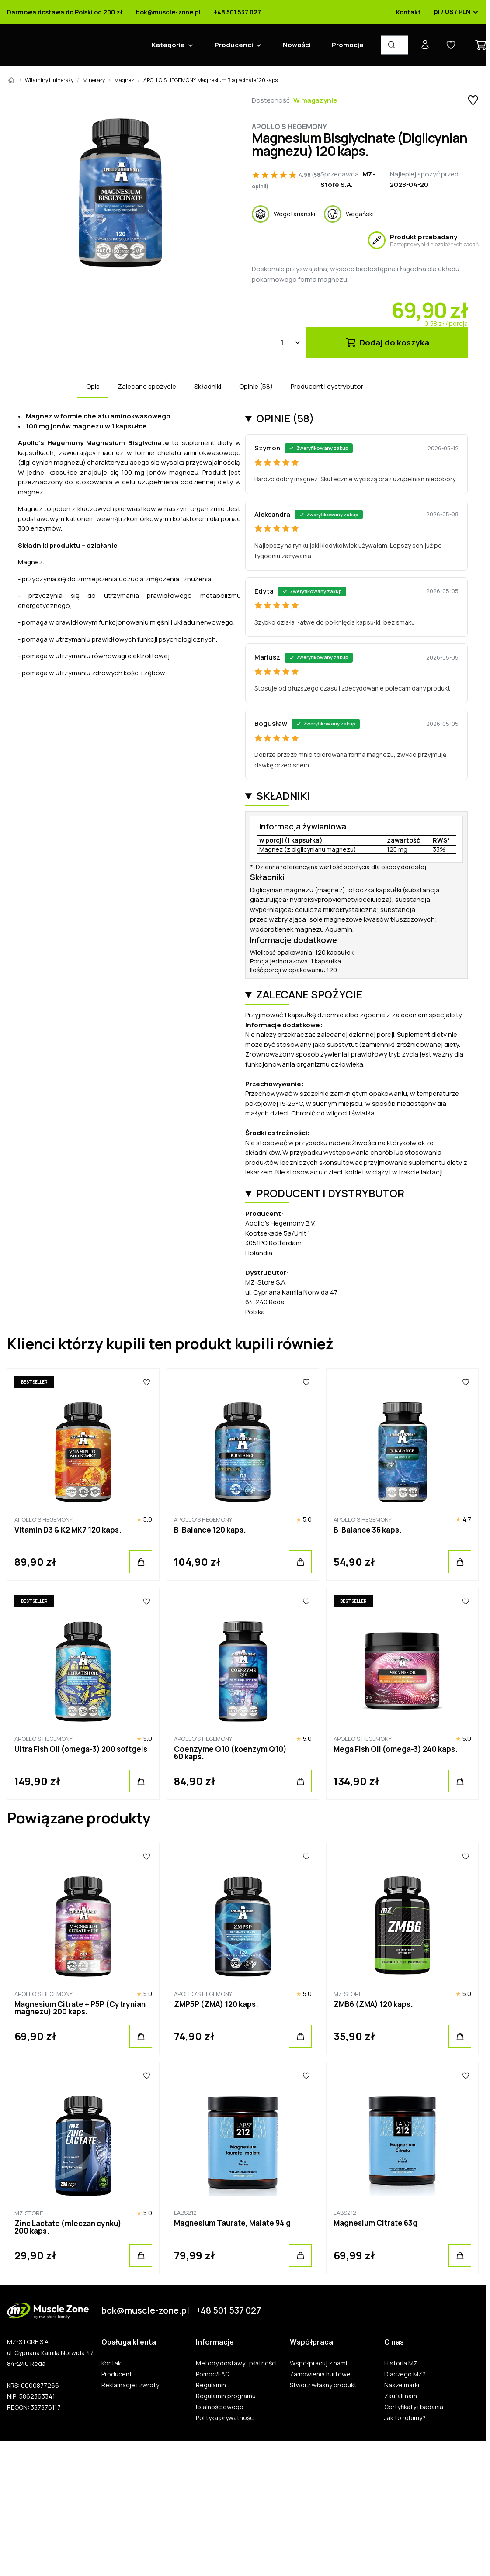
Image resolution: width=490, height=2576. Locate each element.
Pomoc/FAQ (209, 2374)
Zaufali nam (397, 2396)
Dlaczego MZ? (401, 2374)
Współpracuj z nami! (316, 2363)
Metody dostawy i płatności (232, 2363)
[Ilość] (281, 342)
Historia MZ (397, 2363)
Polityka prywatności (221, 2418)
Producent (113, 2374)
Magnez (121, 80)
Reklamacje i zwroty (127, 2385)
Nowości (293, 44)
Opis (89, 386)
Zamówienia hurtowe (316, 2374)
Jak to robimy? (401, 2418)
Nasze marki (398, 2385)
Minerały (90, 80)
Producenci (230, 44)
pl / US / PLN (453, 12)
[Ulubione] (143, 1382)
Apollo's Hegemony (285, 126)
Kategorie (164, 44)
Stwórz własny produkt (319, 2385)
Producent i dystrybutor (323, 386)
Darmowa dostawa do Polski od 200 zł (61, 12)
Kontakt (405, 12)
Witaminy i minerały (45, 80)
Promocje (344, 44)
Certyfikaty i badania (410, 2407)
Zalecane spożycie (143, 386)
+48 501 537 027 (233, 12)
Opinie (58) (252, 386)
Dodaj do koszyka (383, 342)
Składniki (204, 386)
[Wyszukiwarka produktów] (391, 45)
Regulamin (207, 2385)
